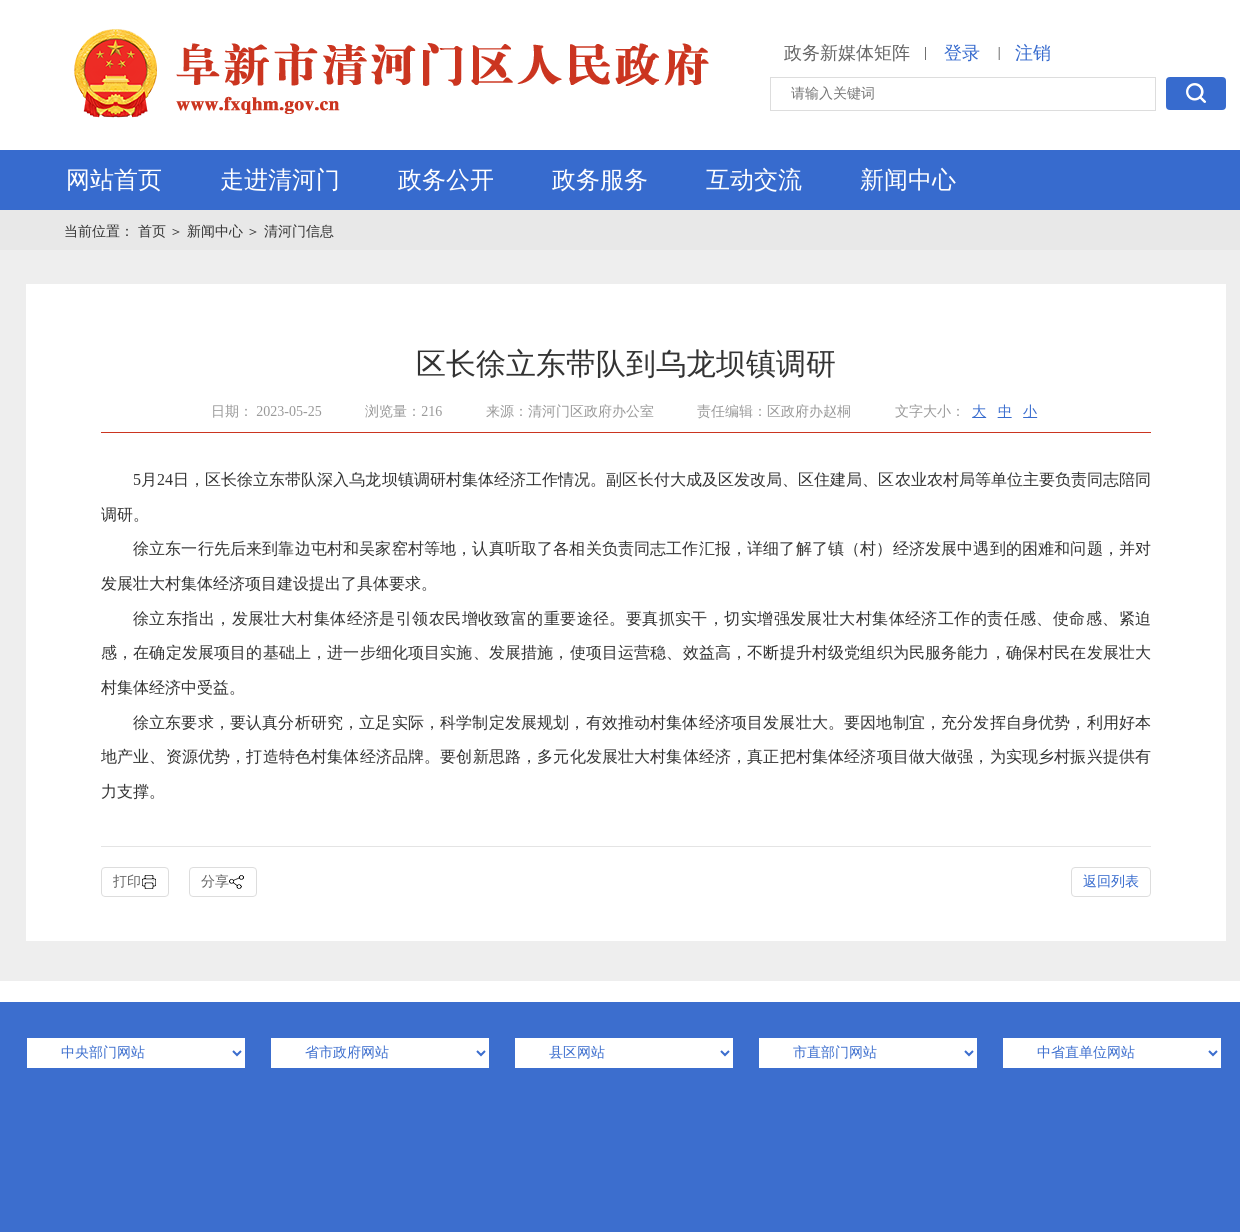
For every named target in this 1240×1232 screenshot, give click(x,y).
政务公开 (446, 180)
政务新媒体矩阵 (847, 53)
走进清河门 (280, 180)
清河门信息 (299, 231)
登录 (962, 53)
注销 (1033, 53)
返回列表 (1111, 881)
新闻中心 (908, 180)
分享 (223, 882)
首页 (154, 231)
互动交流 (754, 180)
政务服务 (600, 180)
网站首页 (114, 180)
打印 (135, 882)
